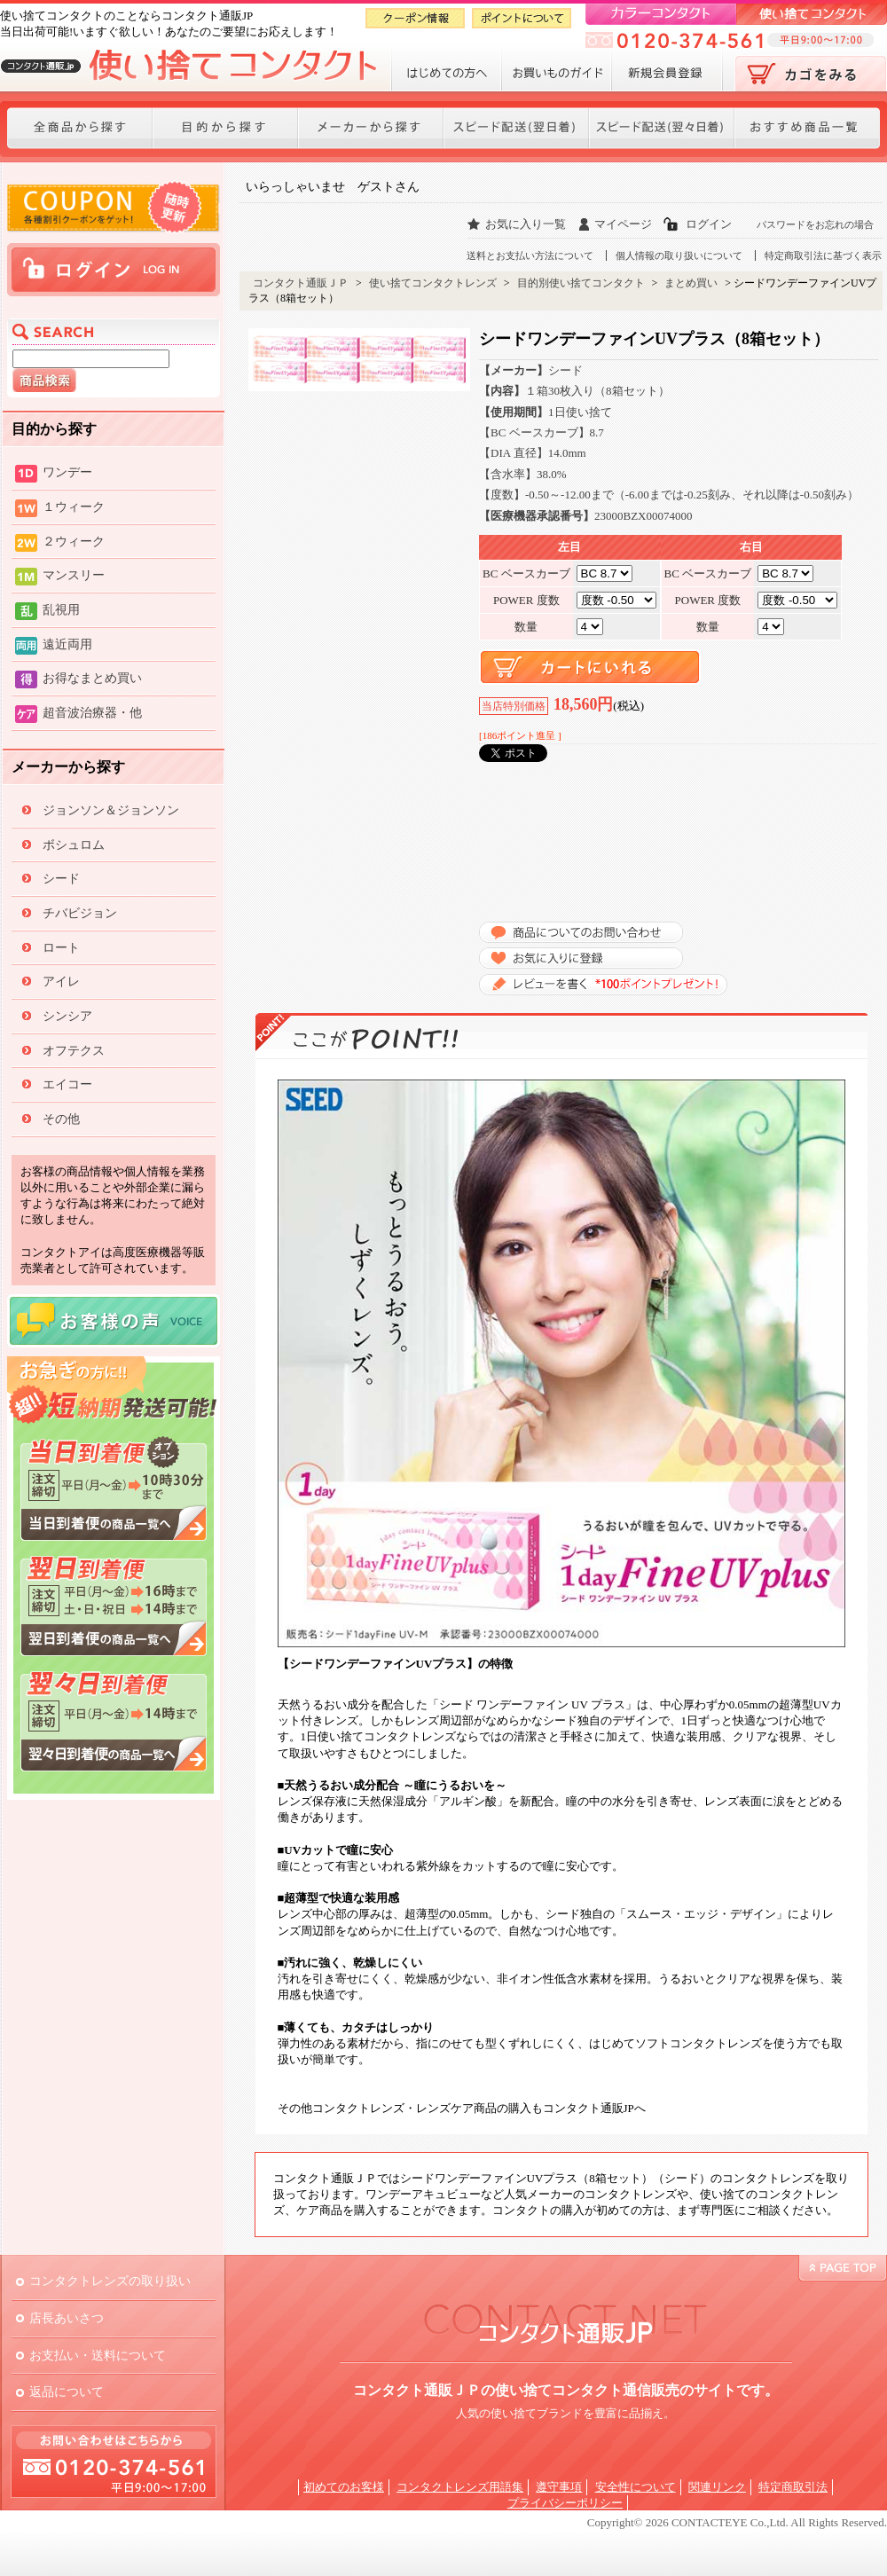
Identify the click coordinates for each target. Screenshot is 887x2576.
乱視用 (61, 609)
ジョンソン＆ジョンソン (111, 810)
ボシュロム (74, 844)
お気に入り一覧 (525, 224)
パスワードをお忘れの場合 (815, 224)
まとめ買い (691, 283)
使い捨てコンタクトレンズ (433, 283)
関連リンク (717, 2487)
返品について (66, 2391)
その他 (61, 1118)
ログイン (709, 224)
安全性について (635, 2487)
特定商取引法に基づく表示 (823, 255)
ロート (61, 947)
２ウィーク (74, 541)
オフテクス (74, 1050)
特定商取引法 (793, 2487)
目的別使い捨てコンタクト (581, 283)
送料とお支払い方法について (530, 255)
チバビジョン (80, 913)
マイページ (623, 224)
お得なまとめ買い (92, 678)
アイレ (61, 981)
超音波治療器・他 (92, 712)
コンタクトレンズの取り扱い (110, 2281)
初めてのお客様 (343, 2487)
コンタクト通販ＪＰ (301, 283)
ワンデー (67, 472)
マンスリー (74, 575)
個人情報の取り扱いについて (679, 255)
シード (61, 878)
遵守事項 (559, 2487)
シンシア (67, 1016)
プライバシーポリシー (565, 2502)
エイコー (67, 1084)
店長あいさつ (66, 2318)
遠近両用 (67, 644)
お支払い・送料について (97, 2355)
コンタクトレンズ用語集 (459, 2487)
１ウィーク (74, 506)
